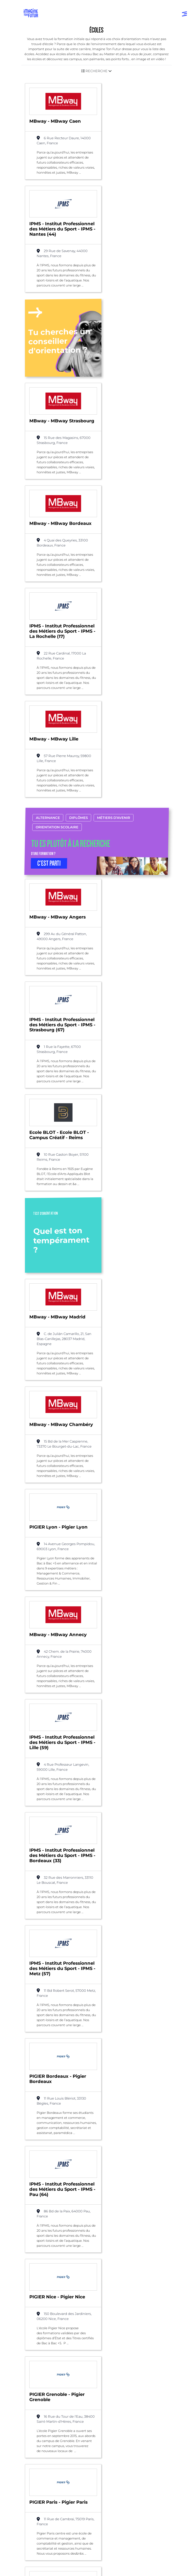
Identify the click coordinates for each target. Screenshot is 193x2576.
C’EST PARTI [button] (49, 620)
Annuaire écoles (37, 2412)
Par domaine (110, 2385)
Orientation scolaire (57, 584)
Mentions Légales (38, 2546)
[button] (96, 71)
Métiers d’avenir (113, 574)
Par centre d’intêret (115, 2393)
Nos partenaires (39, 2497)
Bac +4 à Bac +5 (37, 2455)
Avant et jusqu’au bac (42, 2430)
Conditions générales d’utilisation (47, 2554)
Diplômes (78, 574)
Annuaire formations (41, 2404)
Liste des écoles (24, 2335)
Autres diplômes (38, 2471)
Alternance (48, 574)
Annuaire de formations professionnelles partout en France (63, 2539)
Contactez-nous (39, 2506)
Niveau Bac (34, 2438)
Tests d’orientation (114, 2430)
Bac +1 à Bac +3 (37, 2446)
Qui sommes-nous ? (42, 2489)
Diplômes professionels (43, 2463)
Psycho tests (109, 2438)
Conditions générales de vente (45, 2568)
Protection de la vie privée (43, 2561)
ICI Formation (94, 2532)
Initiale (49, 2335)
